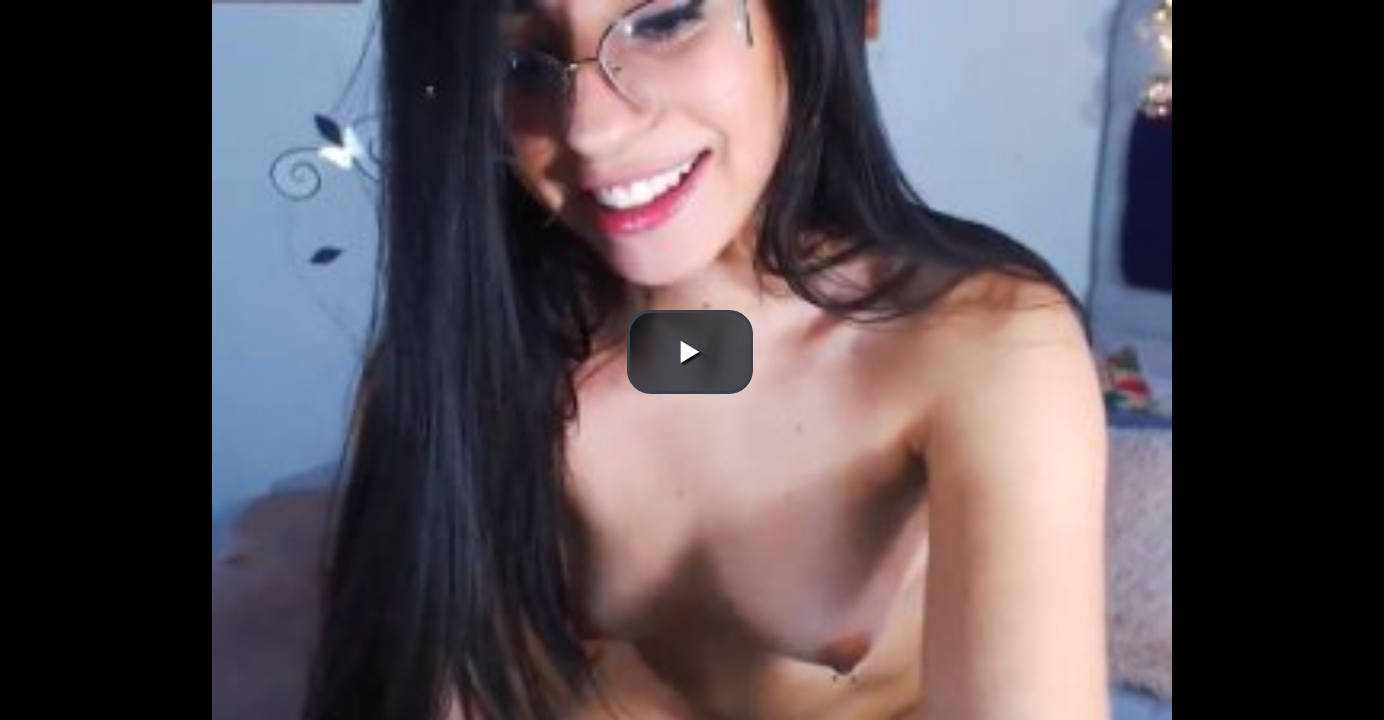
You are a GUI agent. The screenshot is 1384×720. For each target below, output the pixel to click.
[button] (690, 352)
